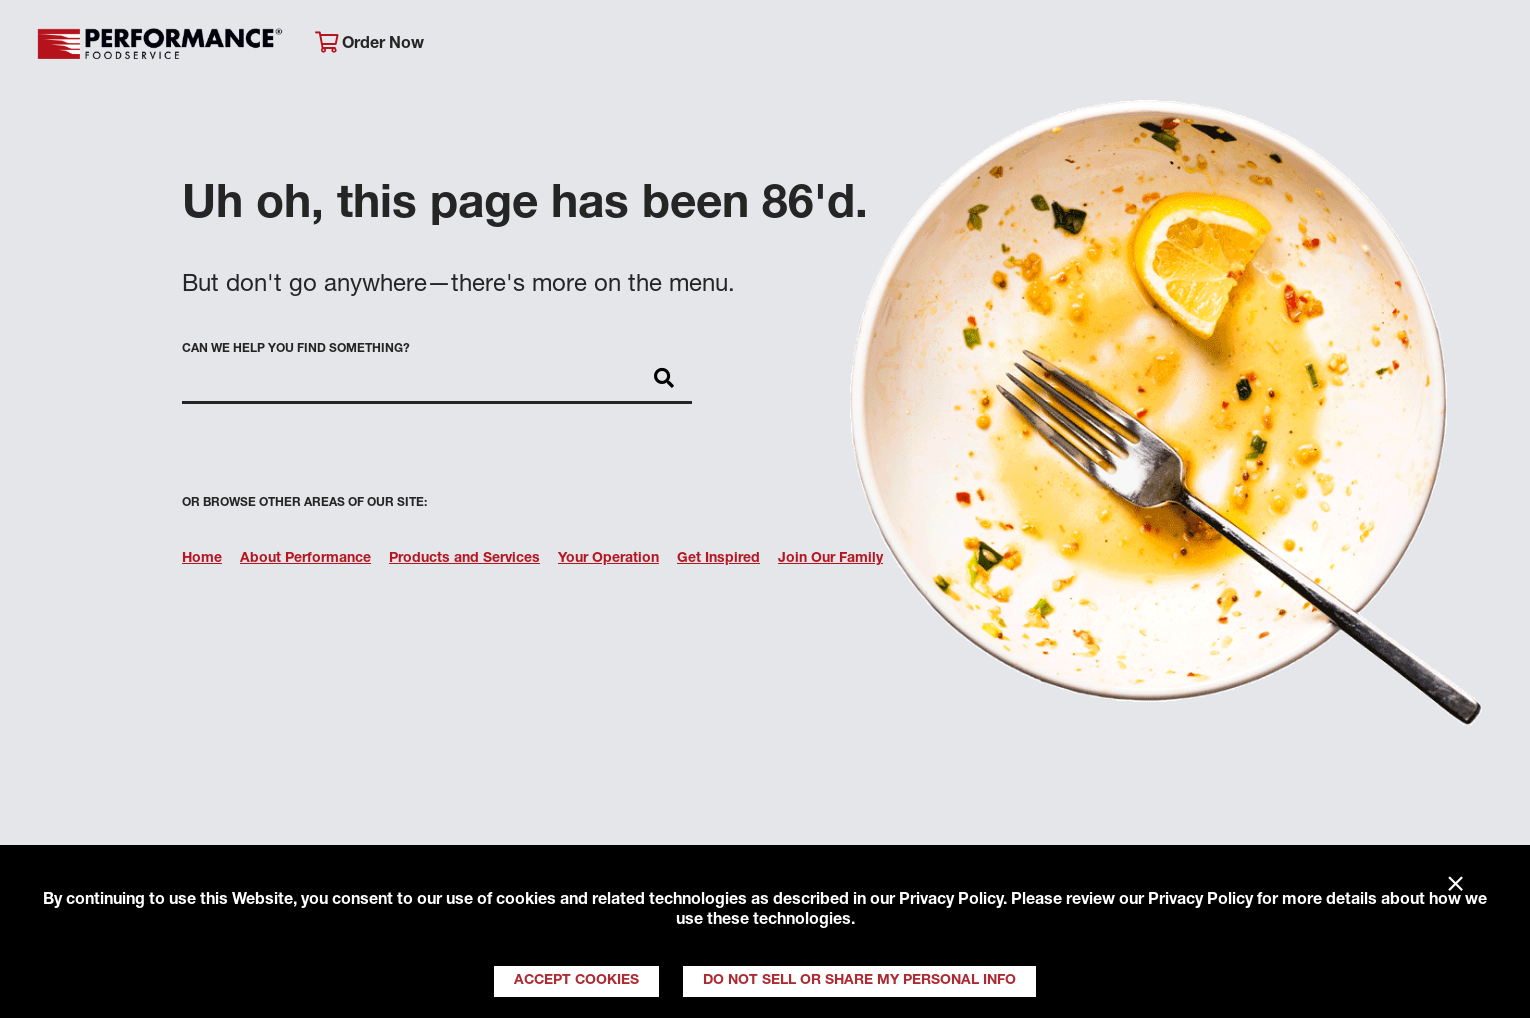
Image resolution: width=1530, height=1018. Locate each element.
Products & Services (786, 45)
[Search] (1482, 46)
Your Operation (990, 45)
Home (202, 559)
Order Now (369, 43)
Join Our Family (1340, 45)
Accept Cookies (576, 981)
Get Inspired (1164, 45)
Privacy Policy (951, 901)
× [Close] (1455, 885)
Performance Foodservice (160, 45)
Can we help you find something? (296, 349)
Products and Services (464, 559)
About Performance (567, 45)
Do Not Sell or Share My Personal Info (859, 981)
